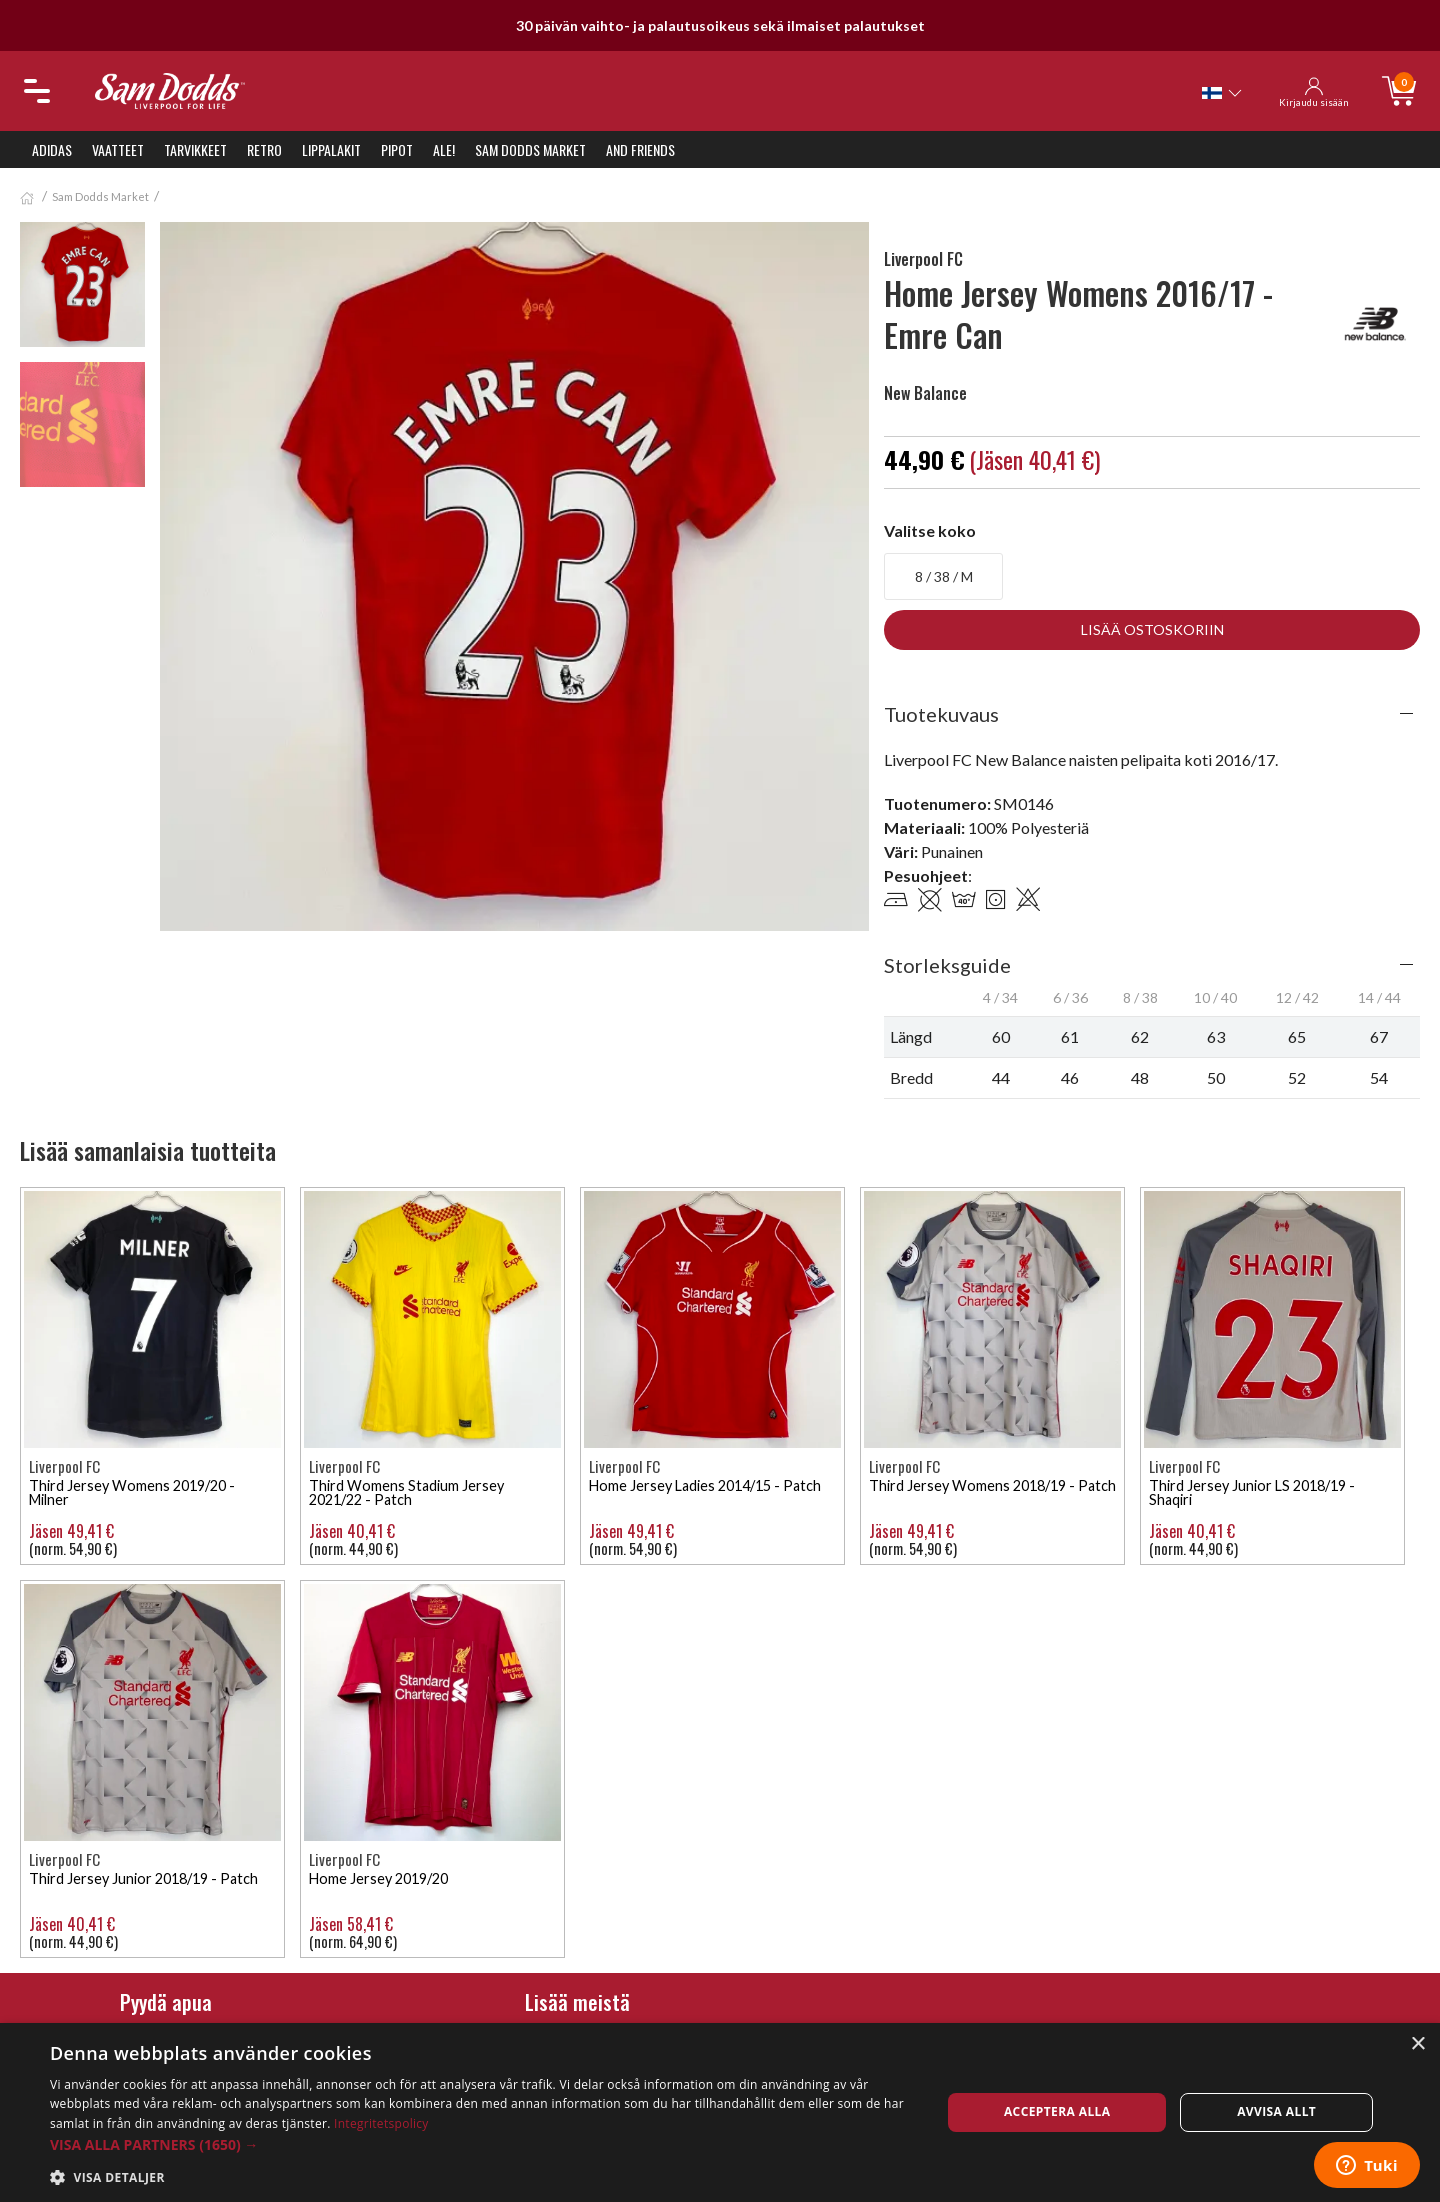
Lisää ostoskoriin (1152, 629)
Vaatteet (118, 149)
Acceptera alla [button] (1057, 2111)
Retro (264, 149)
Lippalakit (331, 149)
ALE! (444, 149)
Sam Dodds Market (530, 149)
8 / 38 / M (944, 576)
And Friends (640, 149)
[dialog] (720, 2112)
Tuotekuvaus (941, 714)
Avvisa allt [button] (1276, 2111)
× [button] (1417, 2044)
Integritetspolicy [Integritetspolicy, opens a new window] (381, 2123)
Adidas (52, 149)
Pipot (397, 149)
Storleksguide (947, 965)
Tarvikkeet (195, 149)
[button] (482, 2144)
